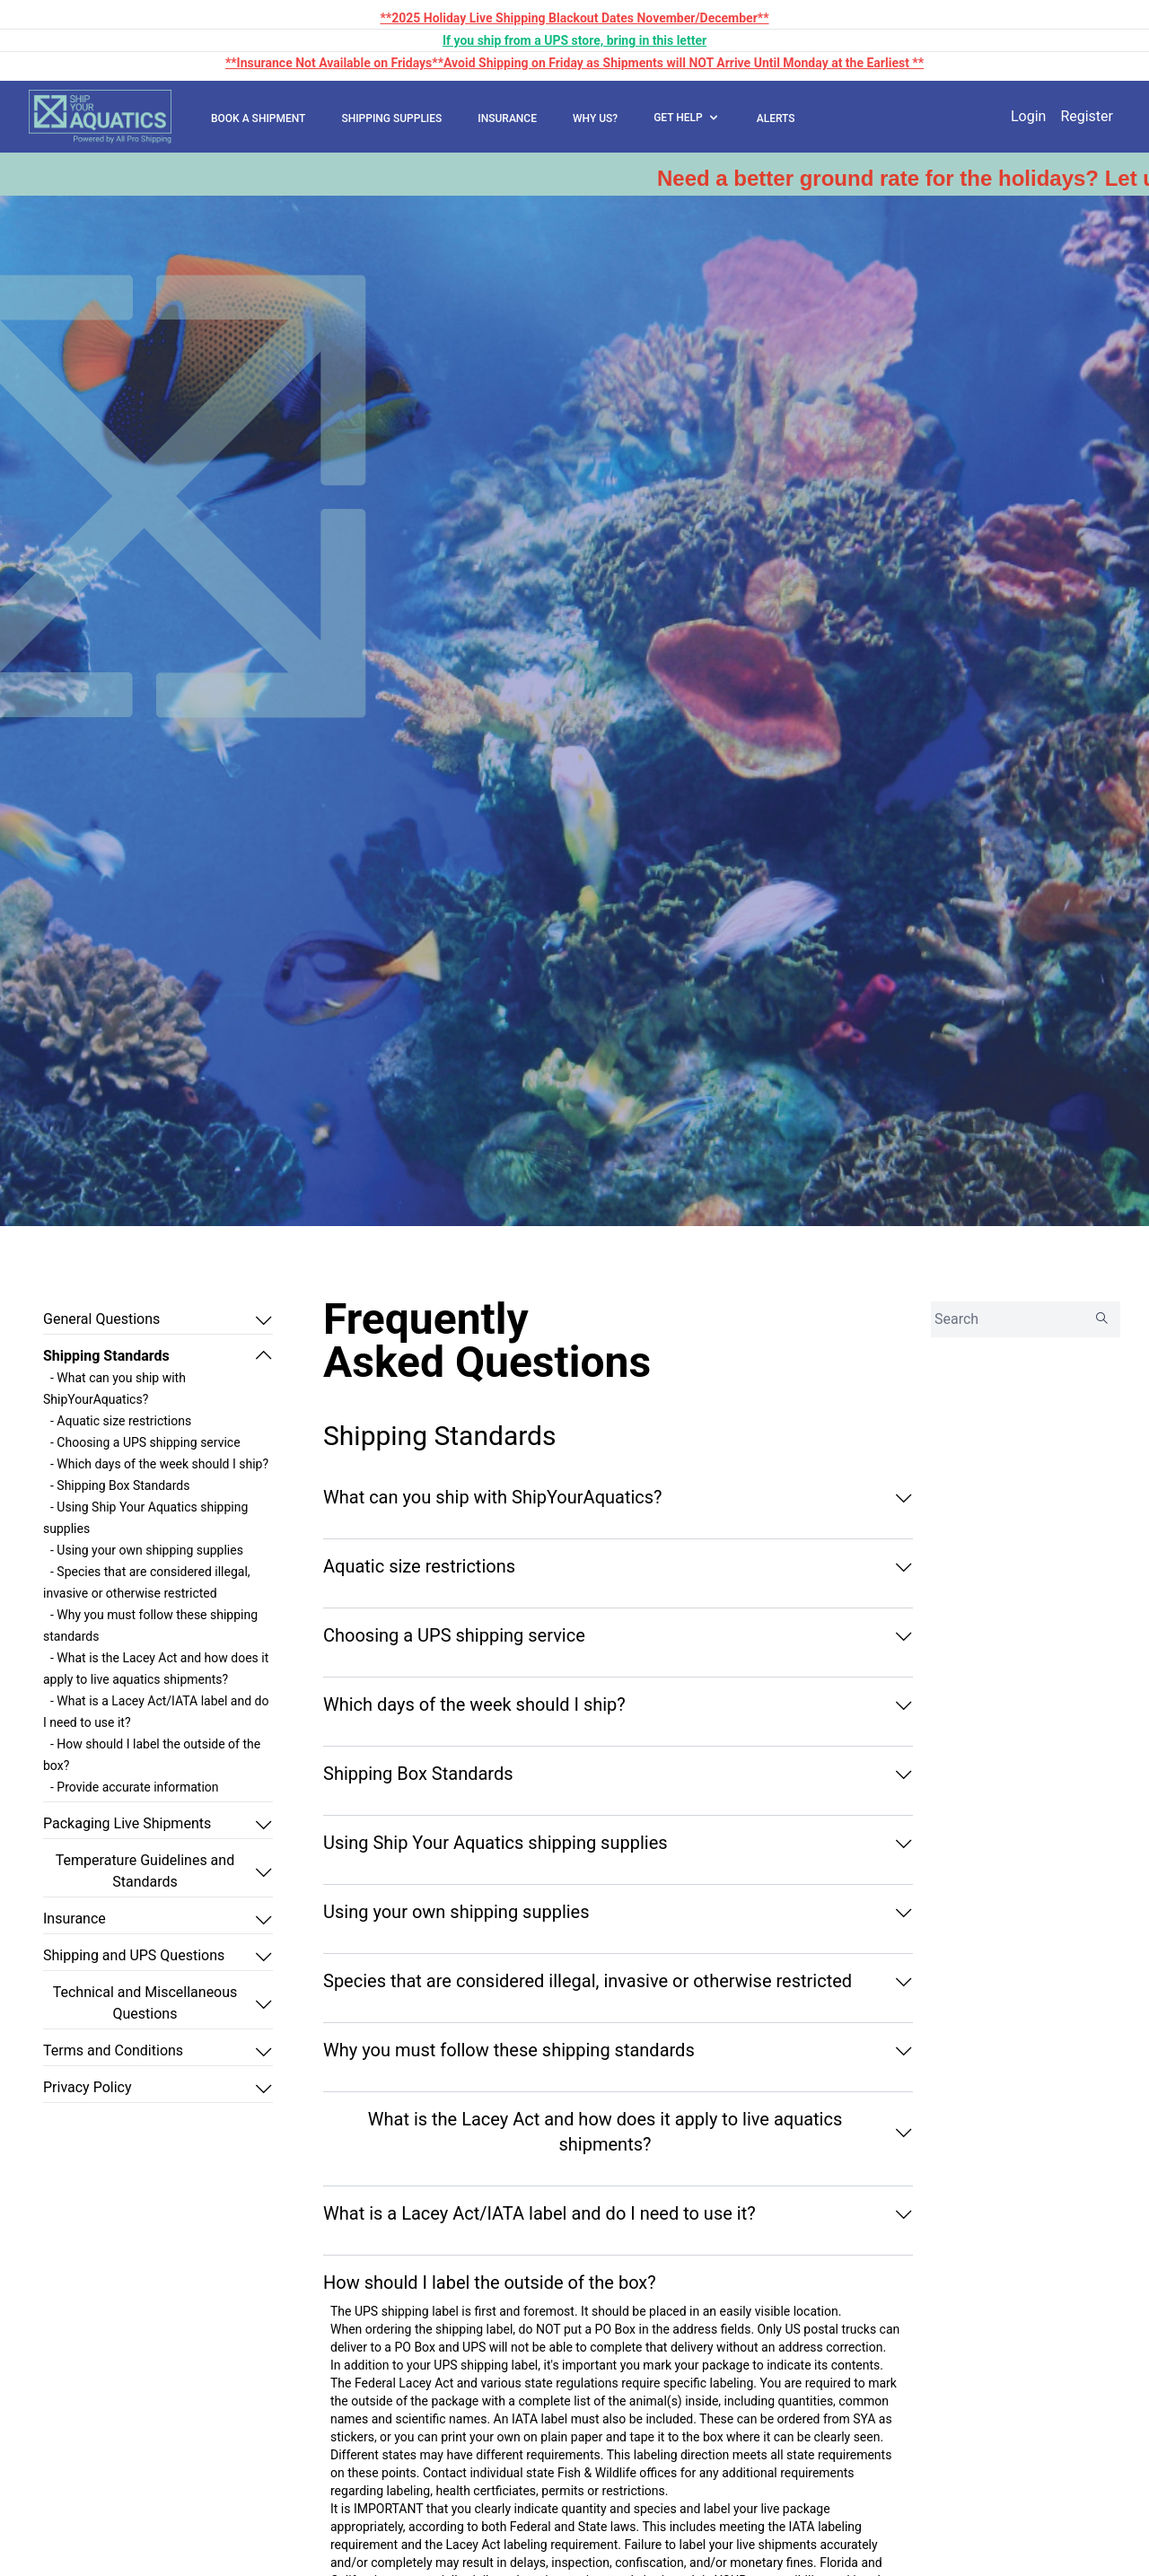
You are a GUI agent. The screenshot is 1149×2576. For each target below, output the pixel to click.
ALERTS (776, 118)
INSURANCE (507, 118)
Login (1028, 116)
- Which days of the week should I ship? (159, 1464)
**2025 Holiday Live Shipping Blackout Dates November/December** (574, 18)
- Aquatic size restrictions (120, 1421)
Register (1086, 116)
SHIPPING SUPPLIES (391, 118)
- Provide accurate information (134, 1787)
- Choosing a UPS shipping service (145, 1442)
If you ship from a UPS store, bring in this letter (574, 40)
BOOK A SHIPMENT (258, 118)
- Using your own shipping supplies (146, 1550)
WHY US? (595, 118)
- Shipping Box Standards (119, 1485)
